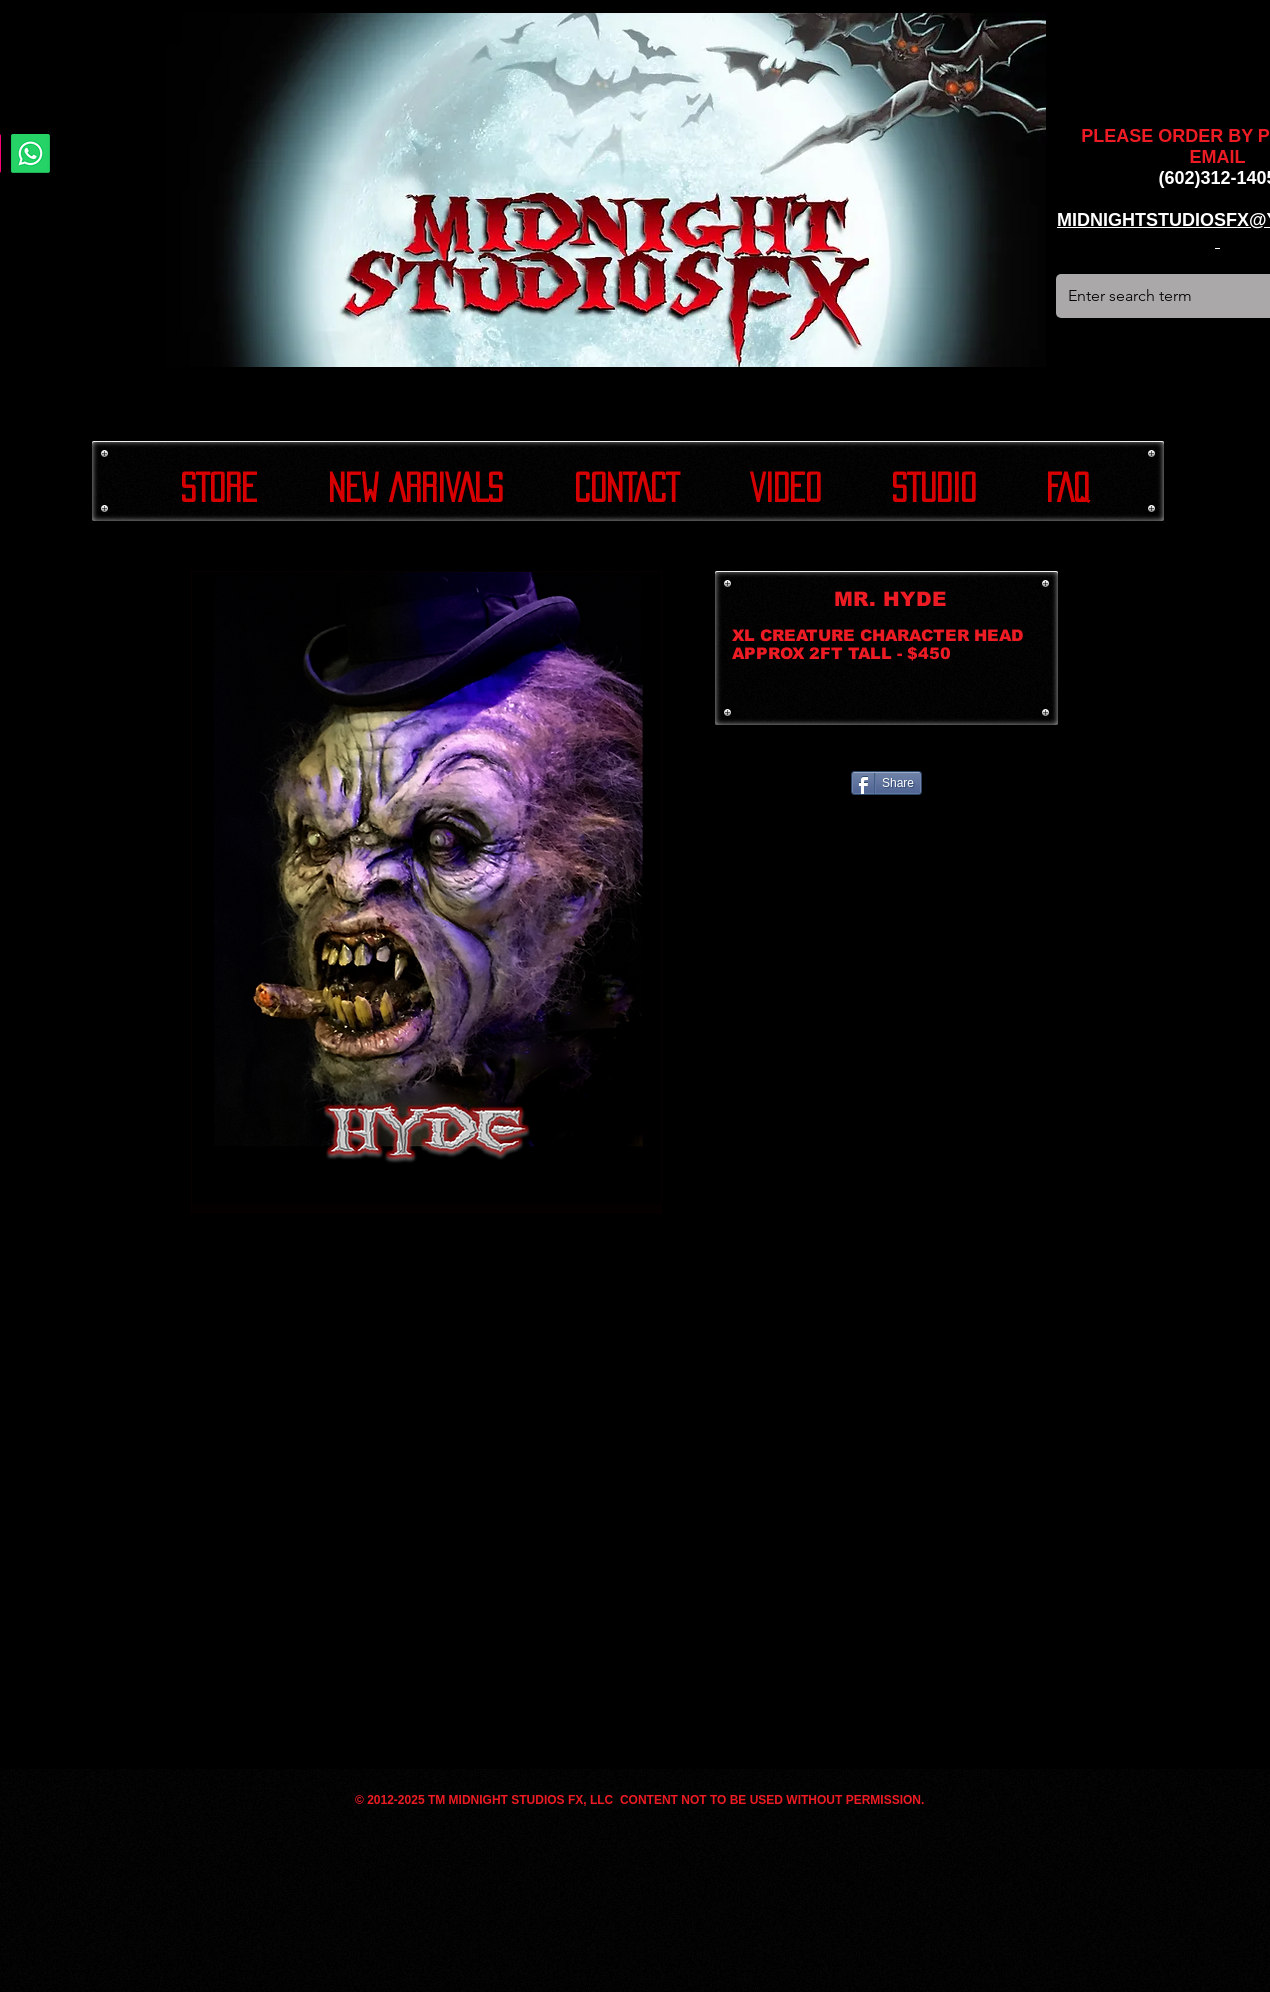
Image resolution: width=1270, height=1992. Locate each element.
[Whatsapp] (30, 153)
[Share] (886, 783)
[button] (426, 892)
